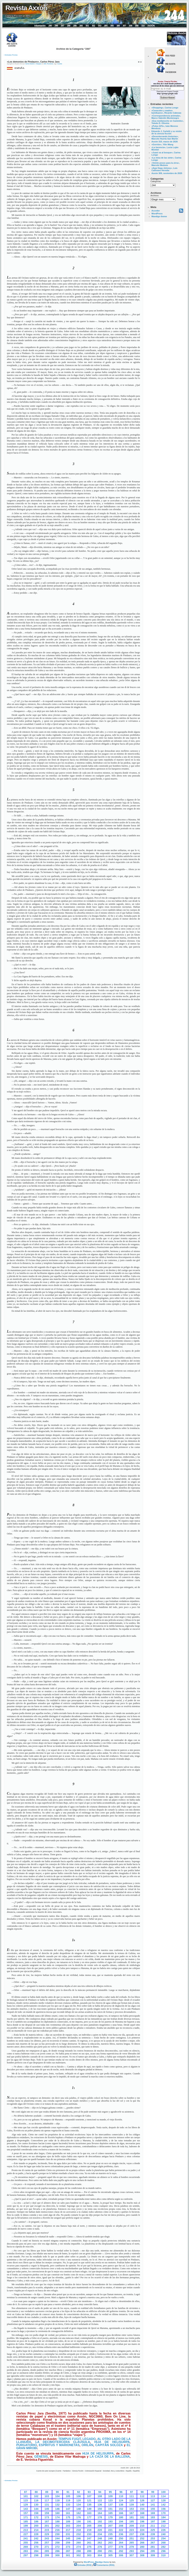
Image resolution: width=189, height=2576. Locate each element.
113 (153, 2496)
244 (45, 64)
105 (68, 2496)
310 (142, 25)
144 (36, 2508)
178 (99, 2517)
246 (78, 2538)
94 (99, 2492)
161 (68, 2513)
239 (153, 2534)
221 (110, 2529)
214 (36, 2529)
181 (131, 2517)
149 (89, 2508)
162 (78, 2513)
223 (131, 2529)
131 (47, 2504)
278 (121, 2546)
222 (121, 2529)
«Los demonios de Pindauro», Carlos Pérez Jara (33, 61)
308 (130, 25)
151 (110, 2508)
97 (131, 2492)
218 (78, 2529)
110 (121, 2496)
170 (163, 2513)
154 (142, 2508)
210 (142, 2525)
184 (163, 2517)
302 (93, 25)
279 (131, 2546)
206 (99, 2525)
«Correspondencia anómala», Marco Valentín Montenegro (166, 117)
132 (57, 2504)
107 (89, 2496)
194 (121, 2521)
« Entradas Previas (11, 55)
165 (110, 2513)
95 (110, 2492)
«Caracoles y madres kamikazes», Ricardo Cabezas (166, 111)
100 (163, 2492)
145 (47, 2508)
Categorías (156, 181)
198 (163, 2521)
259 (68, 2542)
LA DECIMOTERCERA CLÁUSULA (62, 2442)
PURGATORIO (26, 2445)
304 (105, 25)
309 (136, 25)
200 (36, 2525)
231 (68, 2534)
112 (142, 2496)
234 (99, 2534)
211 (153, 2525)
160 (57, 2513)
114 (163, 2496)
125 (131, 2500)
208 (121, 2525)
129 (25, 2504)
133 (68, 2504)
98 (142, 2492)
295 (50, 25)
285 (47, 2551)
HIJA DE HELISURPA (112, 2442)
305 (112, 25)
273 (68, 2546)
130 (36, 2504)
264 (121, 2542)
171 (25, 2517)
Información (39, 25)
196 (142, 2521)
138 (121, 2504)
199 (25, 2525)
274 (78, 2546)
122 (99, 2500)
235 (110, 2534)
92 (78, 2492)
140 (142, 2504)
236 (121, 2534)
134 (78, 2504)
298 (68, 25)
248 (99, 2538)
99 (152, 2492)
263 (110, 2542)
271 (47, 2546)
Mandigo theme (159, 216)
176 (78, 2517)
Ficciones (50, 64)
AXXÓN (151, 25)
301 (87, 25)
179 (110, 2517)
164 (99, 2513)
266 (142, 2542)
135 (89, 2504)
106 (78, 2496)
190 (78, 2521)
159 (47, 2513)
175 (68, 2517)
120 (78, 2500)
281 (153, 2546)
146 (57, 2508)
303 (99, 25)
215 (47, 2529)
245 (68, 2538)
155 (153, 2508)
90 (57, 2492)
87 (25, 2492)
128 (163, 2500)
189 (68, 2521)
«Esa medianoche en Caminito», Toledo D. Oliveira (167, 122)
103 (47, 2496)
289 (89, 2551)
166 (121, 2513)
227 (25, 2534)
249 (110, 2538)
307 (124, 25)
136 (99, 2504)
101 (25, 2496)
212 (163, 2525)
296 (56, 25)
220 (99, 2529)
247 (89, 2538)
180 (121, 2517)
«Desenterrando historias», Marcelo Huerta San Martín (165, 137)
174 (57, 2517)
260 (78, 2542)
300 (81, 25)
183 (153, 2517)
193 (110, 2521)
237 (131, 2534)
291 (110, 2551)
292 (121, 2551)
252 (142, 2538)
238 (142, 2534)
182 (142, 2517)
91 (68, 2492)
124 (121, 2500)
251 (131, 2538)
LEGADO (89, 2439)
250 (121, 2538)
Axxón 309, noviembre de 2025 (166, 173)
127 (153, 2500)
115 (25, 2500)
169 (153, 2513)
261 (89, 2542)
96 (121, 2492)
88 (36, 2492)
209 (131, 2525)
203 (68, 2525)
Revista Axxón (26, 8)
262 (99, 2542)
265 (131, 2542)
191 (89, 2521)
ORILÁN (87, 2445)
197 (153, 2521)
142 (163, 2504)
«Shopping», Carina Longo (164, 107)
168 (142, 2513)
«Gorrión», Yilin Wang (162, 144)
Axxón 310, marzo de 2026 (164, 141)
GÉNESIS (41, 2456)
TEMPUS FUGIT (69, 2439)
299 (74, 25)
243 (47, 2538)
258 (57, 2542)
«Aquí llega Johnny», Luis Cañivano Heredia (164, 169)
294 (142, 2551)
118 (57, 2500)
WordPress (157, 213)
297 (62, 25)
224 (142, 2529)
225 (153, 2529)
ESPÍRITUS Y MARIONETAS (59, 2445)
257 (47, 2542)
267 (153, 2542)
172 (36, 2517)
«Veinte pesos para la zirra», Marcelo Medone (165, 164)
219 (89, 2529)
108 (99, 2496)
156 (163, 2508)
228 (36, 2534)
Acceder (155, 211)
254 (163, 2538)
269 (25, 2546)
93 (89, 2492)
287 (68, 2551)
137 (110, 2504)
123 (110, 2500)
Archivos (155, 195)
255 (25, 2542)
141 (153, 2504)
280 (142, 2546)
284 (36, 2551)
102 (36, 2496)
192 (99, 2521)
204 (78, 2525)
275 (89, 2546)
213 (25, 2529)
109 (110, 2496)
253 (153, 2538)
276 (99, 2546)
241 (25, 2538)
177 (89, 2517)
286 (57, 2551)
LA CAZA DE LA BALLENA (110, 2456)
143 (25, 2508)
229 (47, 2534)
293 (131, 2551)
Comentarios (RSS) (103, 2565)
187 (47, 2521)
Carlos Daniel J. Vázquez (33, 64)
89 (46, 2492)
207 (110, 2525)
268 (163, 2542)
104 (57, 2496)
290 (99, 2551)
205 (89, 2525)
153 (131, 2508)
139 (131, 2504)
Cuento (59, 64)
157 (25, 2513)
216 (57, 2529)
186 (36, 2521)
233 (89, 2534)
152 (121, 2508)
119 (68, 2500)
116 (36, 2500)
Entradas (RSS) (83, 2565)
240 (163, 2534)
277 (110, 2546)
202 (57, 2525)
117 (47, 2500)
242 (36, 2538)
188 (57, 2521)
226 (163, 2529)
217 (68, 2529)
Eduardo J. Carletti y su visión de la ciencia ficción (166, 132)
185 (25, 2521)
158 (36, 2513)
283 (25, 2551)
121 (89, 2500)
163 (89, 2513)
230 (57, 2534)
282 (163, 2546)
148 (78, 2508)
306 (118, 25)
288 (78, 2551)
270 (36, 2546)
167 (131, 2513)
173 (47, 2517)
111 (131, 2496)
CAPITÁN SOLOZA (109, 2445)
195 (131, 2521)
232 (78, 2534)
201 (47, 2525)
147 (68, 2508)
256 (36, 2542)
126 (142, 2500)
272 (57, 2546)
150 (99, 2508)
